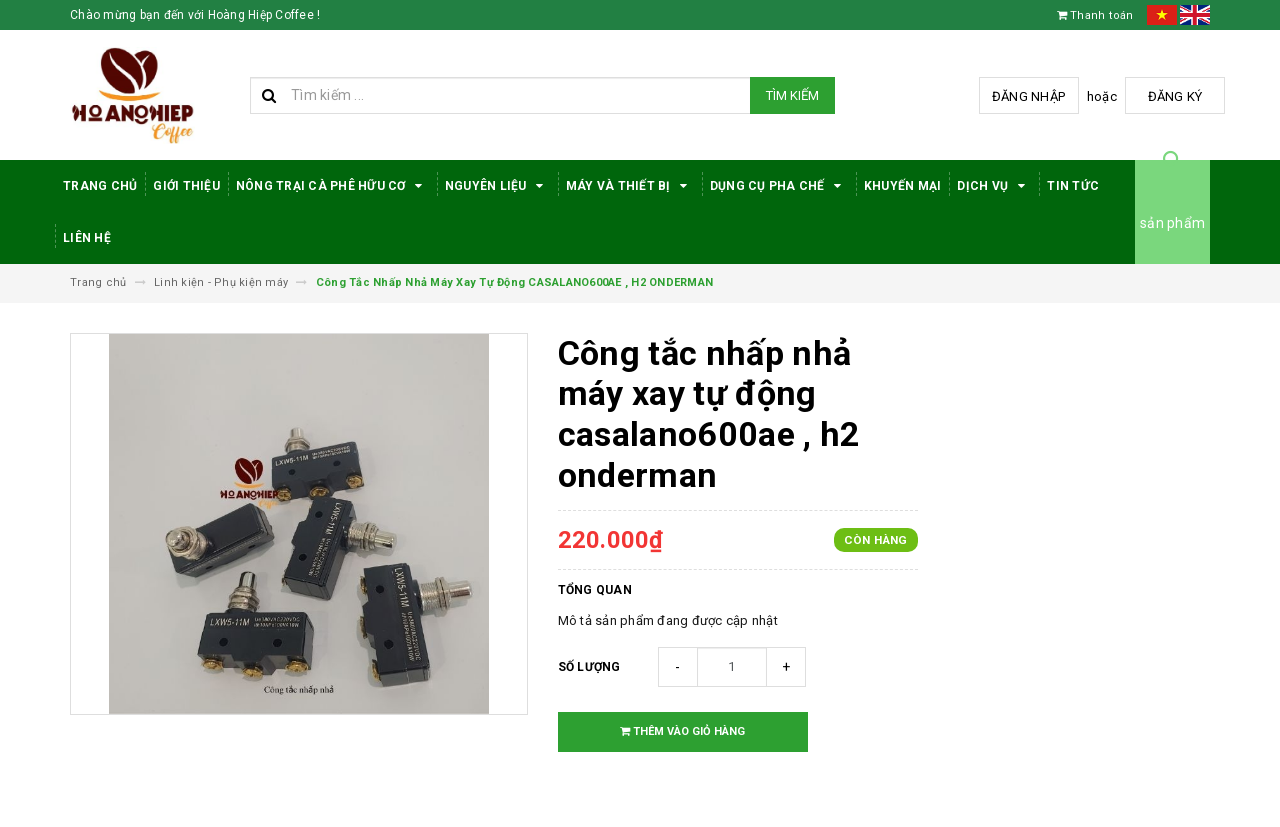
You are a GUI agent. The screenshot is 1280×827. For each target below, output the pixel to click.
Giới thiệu (186, 186)
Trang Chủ (100, 186)
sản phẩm (1172, 223)
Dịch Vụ (994, 186)
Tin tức (1073, 186)
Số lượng (589, 667)
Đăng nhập (1028, 96)
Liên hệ (87, 238)
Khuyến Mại (903, 186)
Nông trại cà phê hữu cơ (332, 186)
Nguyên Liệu (497, 186)
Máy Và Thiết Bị (630, 186)
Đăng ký (1175, 96)
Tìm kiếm (792, 95)
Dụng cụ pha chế (779, 186)
